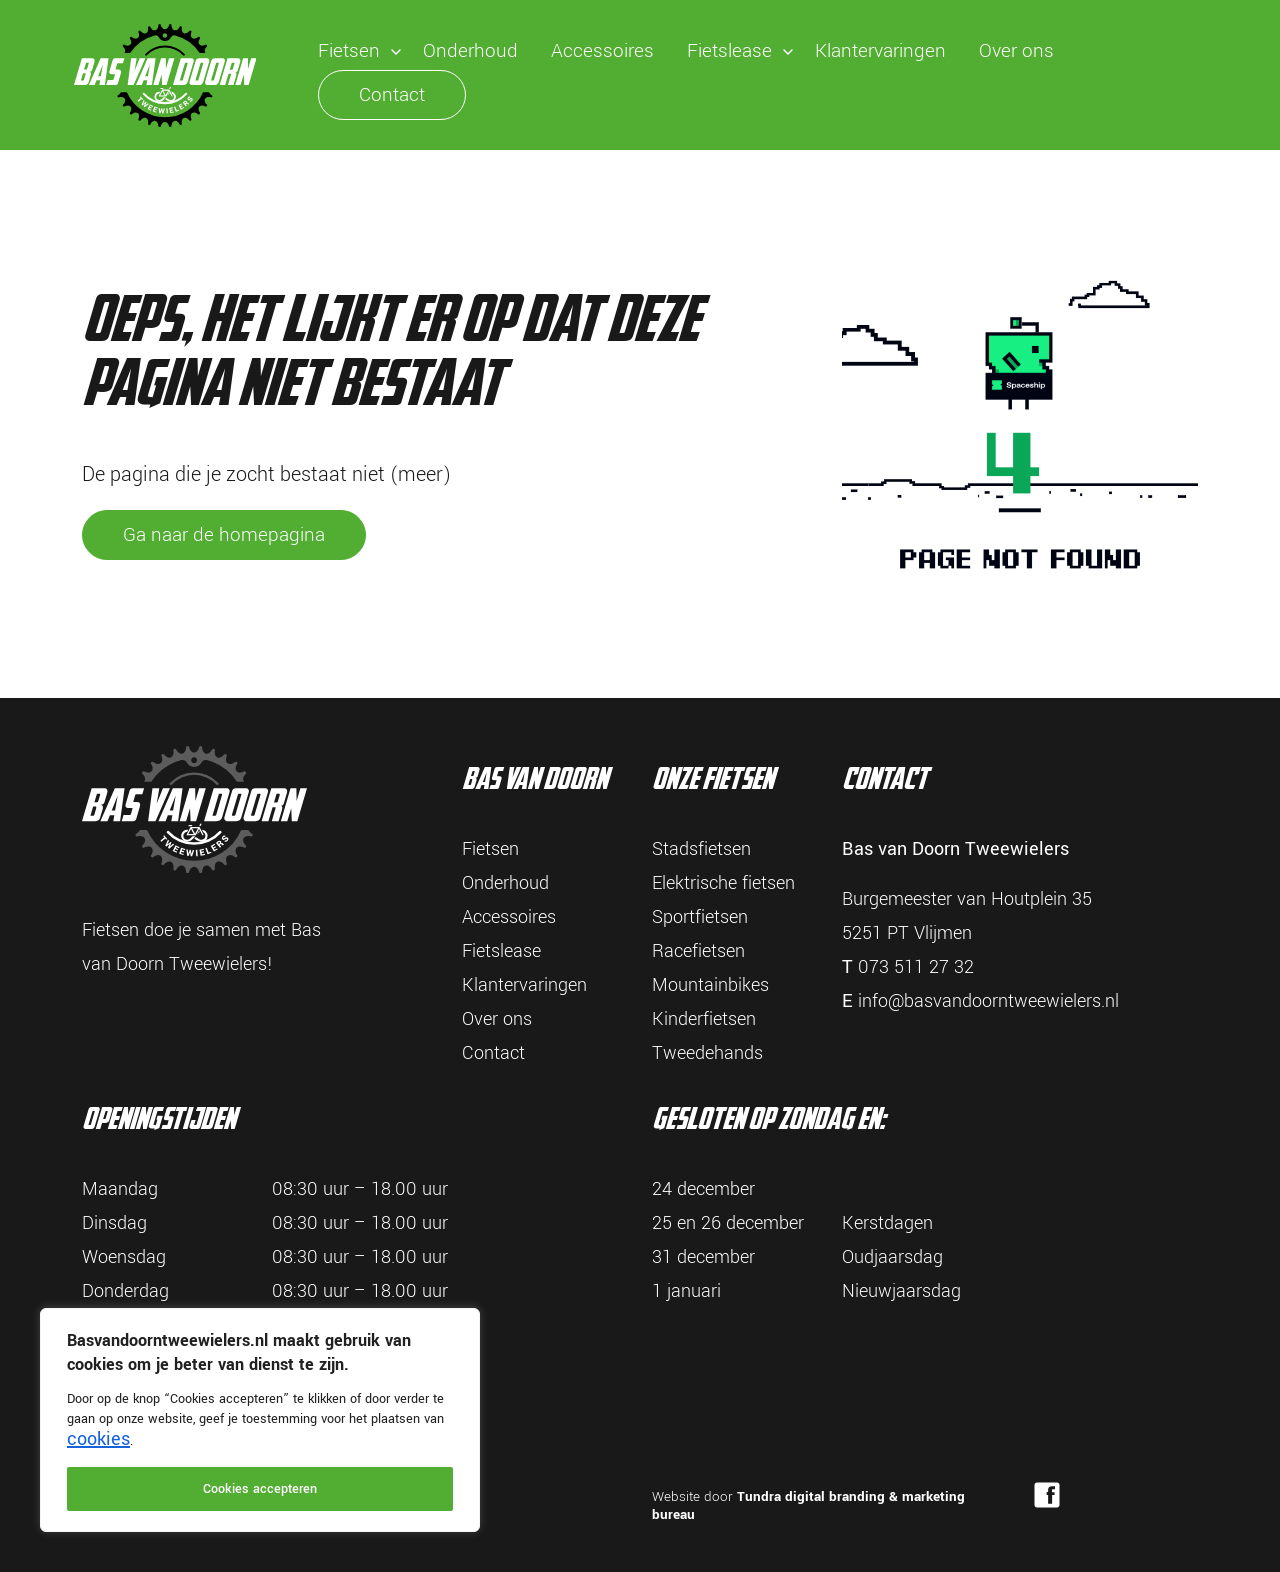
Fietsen (349, 51)
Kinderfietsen (704, 1019)
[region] (260, 1420)
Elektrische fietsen (723, 883)
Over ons (1016, 51)
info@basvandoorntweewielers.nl (988, 1001)
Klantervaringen (880, 51)
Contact (392, 95)
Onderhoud (470, 51)
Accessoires (602, 51)
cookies (98, 1439)
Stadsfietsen (701, 849)
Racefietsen (698, 951)
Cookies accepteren (260, 1489)
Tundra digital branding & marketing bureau (808, 1505)
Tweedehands (707, 1053)
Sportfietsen (700, 917)
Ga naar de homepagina (224, 535)
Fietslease (729, 51)
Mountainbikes (710, 985)
